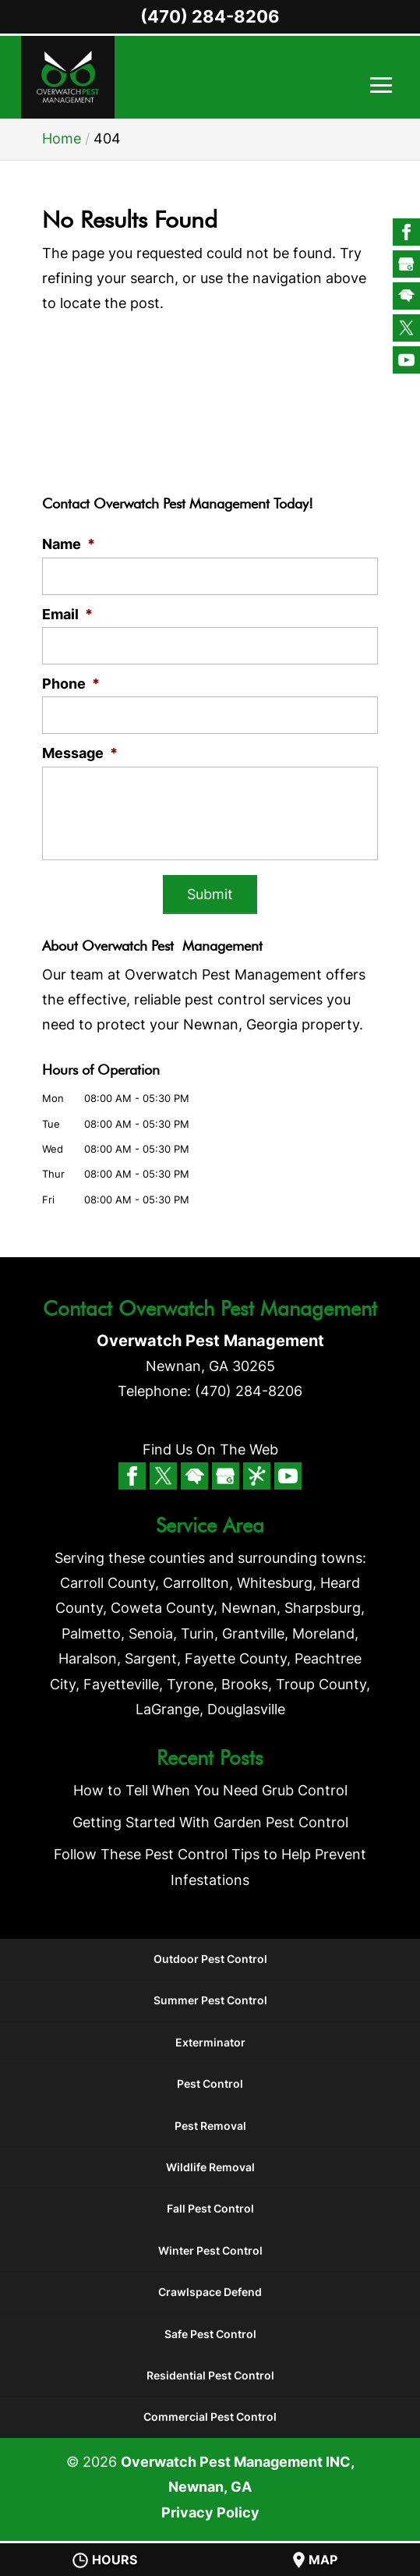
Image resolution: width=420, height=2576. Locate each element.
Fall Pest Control (210, 2209)
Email (67, 614)
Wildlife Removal (210, 2167)
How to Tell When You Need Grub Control (210, 1790)
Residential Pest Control (210, 2375)
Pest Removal (210, 2125)
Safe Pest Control (210, 2333)
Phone (71, 683)
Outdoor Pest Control (210, 1958)
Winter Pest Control (210, 2250)
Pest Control (210, 2083)
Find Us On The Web (210, 1449)
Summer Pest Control (210, 2000)
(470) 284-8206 (210, 16)
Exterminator (210, 2042)
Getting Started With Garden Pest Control (210, 1822)
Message (80, 753)
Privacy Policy (210, 2512)
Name (68, 544)
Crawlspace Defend (210, 2291)
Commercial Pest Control (210, 2417)
